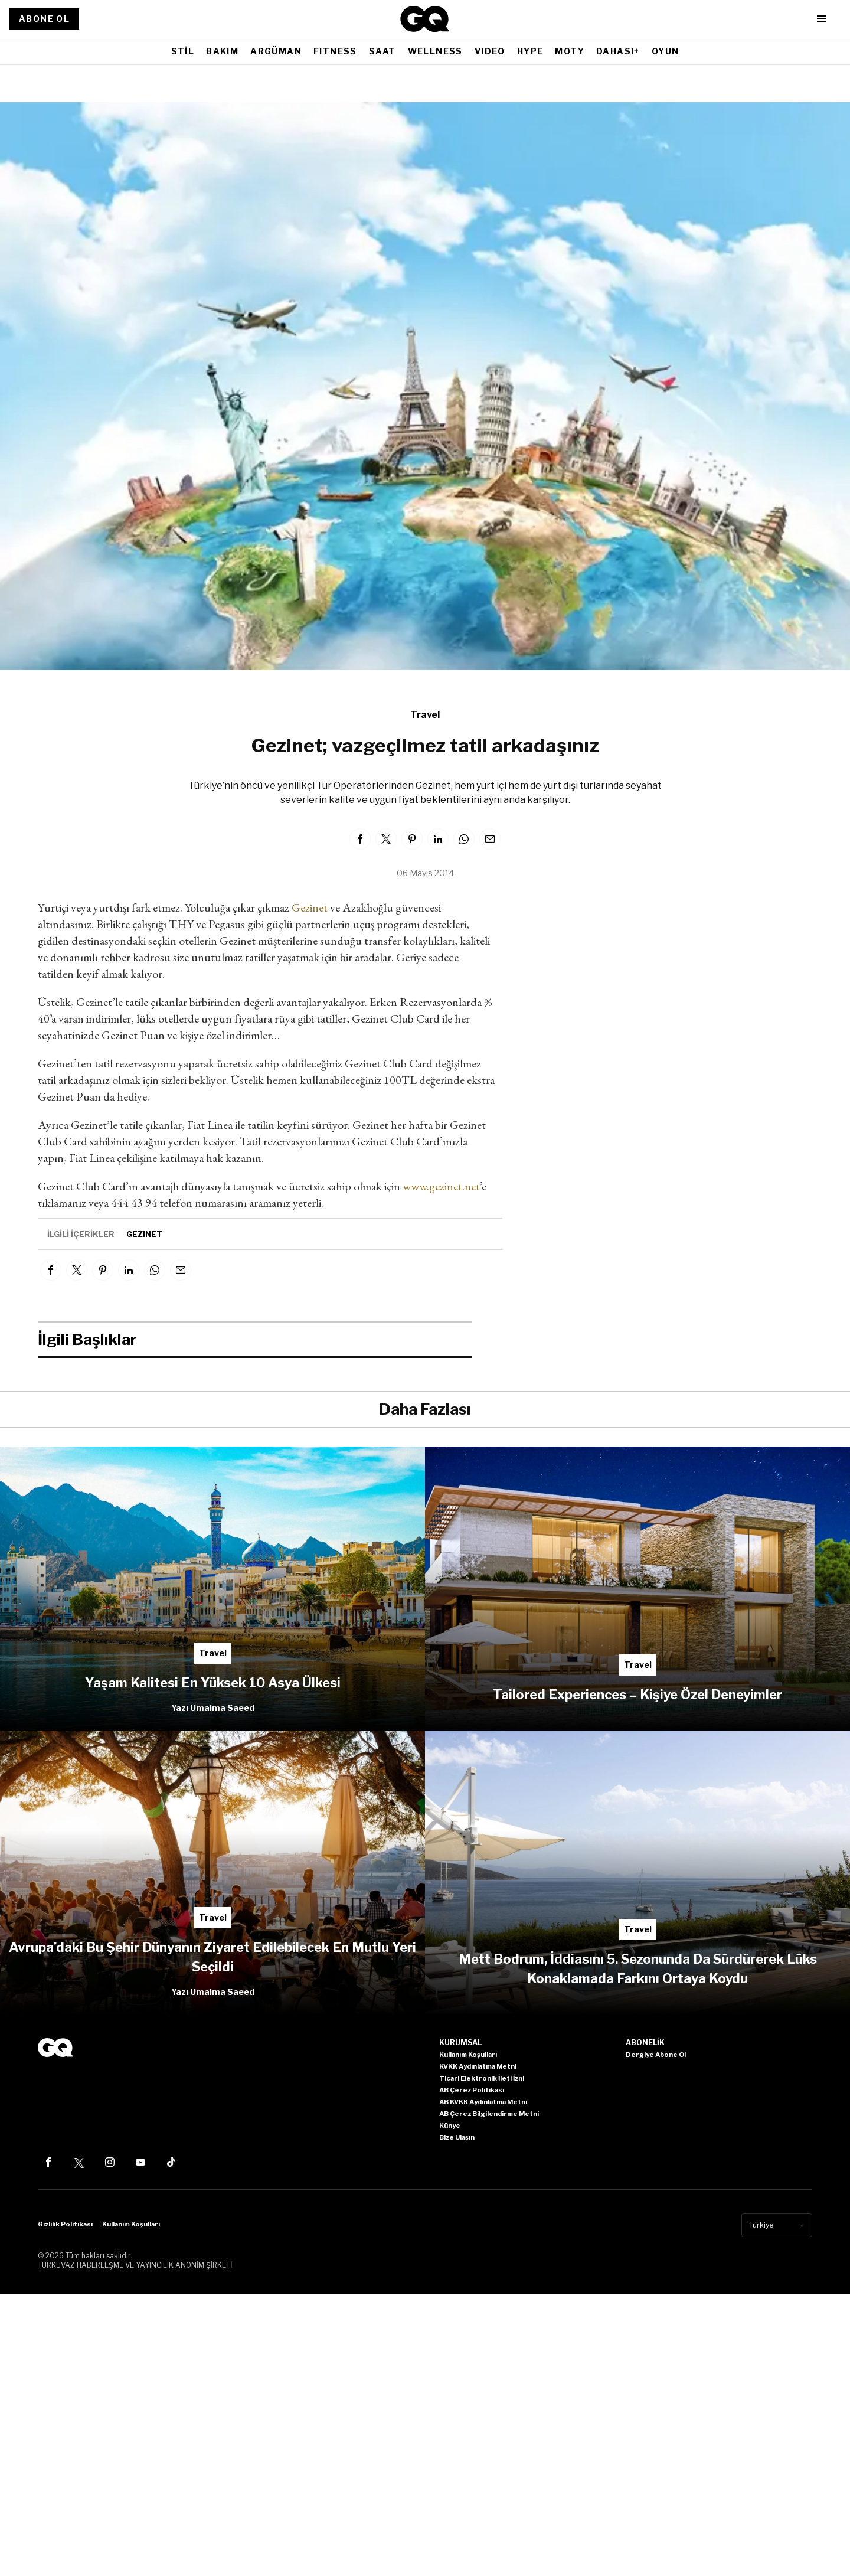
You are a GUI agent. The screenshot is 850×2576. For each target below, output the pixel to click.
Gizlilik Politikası (65, 2224)
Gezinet (310, 907)
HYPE (530, 51)
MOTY (569, 51)
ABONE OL (44, 19)
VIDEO (490, 51)
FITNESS (335, 51)
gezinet (144, 1234)
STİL (183, 51)
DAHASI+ (618, 51)
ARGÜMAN (276, 51)
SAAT (382, 51)
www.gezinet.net (441, 1186)
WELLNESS (435, 51)
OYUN (665, 51)
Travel (425, 714)
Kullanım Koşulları (131, 2224)
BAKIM (222, 51)
